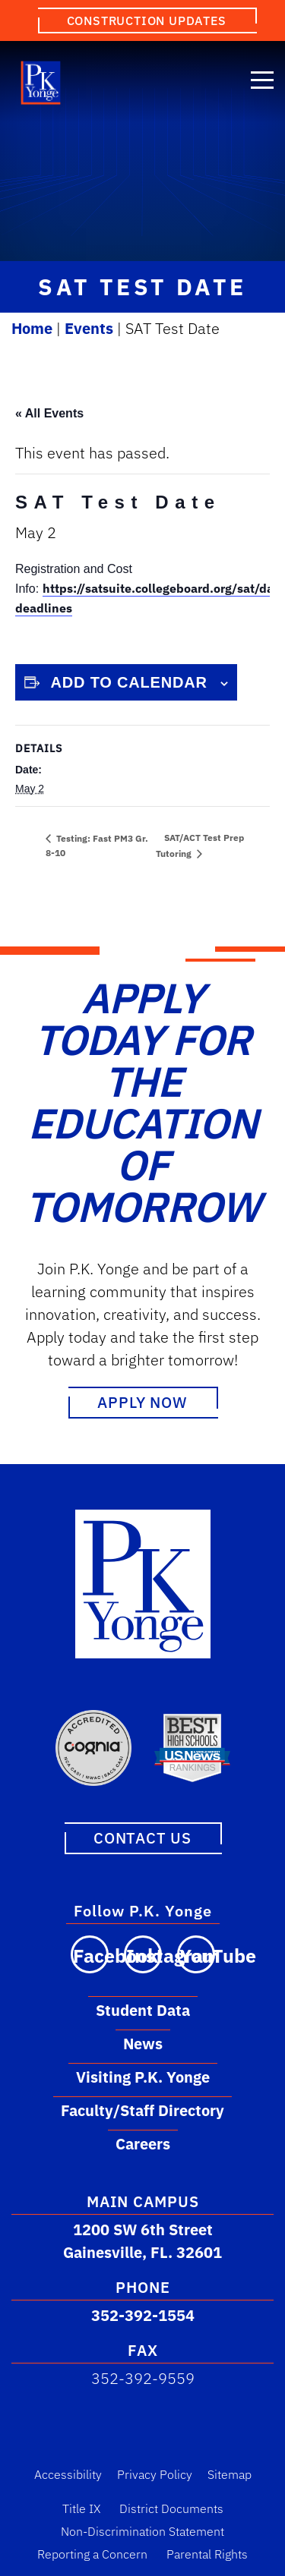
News (143, 2043)
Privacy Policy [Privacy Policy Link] (154, 2474)
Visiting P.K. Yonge (143, 2077)
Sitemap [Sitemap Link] (229, 2474)
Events (89, 328)
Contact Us (142, 1838)
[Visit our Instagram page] (143, 1954)
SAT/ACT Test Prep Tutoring (200, 845)
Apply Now (142, 1402)
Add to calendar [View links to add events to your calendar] (129, 682)
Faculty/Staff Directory (142, 2110)
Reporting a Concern (92, 2554)
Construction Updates (146, 20)
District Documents (171, 2508)
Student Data (143, 2010)
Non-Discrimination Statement (142, 2531)
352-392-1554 (143, 2315)
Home (31, 328)
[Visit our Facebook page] (90, 1954)
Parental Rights (207, 2554)
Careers (143, 2144)
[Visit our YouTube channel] (196, 1954)
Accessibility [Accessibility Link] (68, 2474)
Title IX (81, 2508)
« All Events (49, 413)
